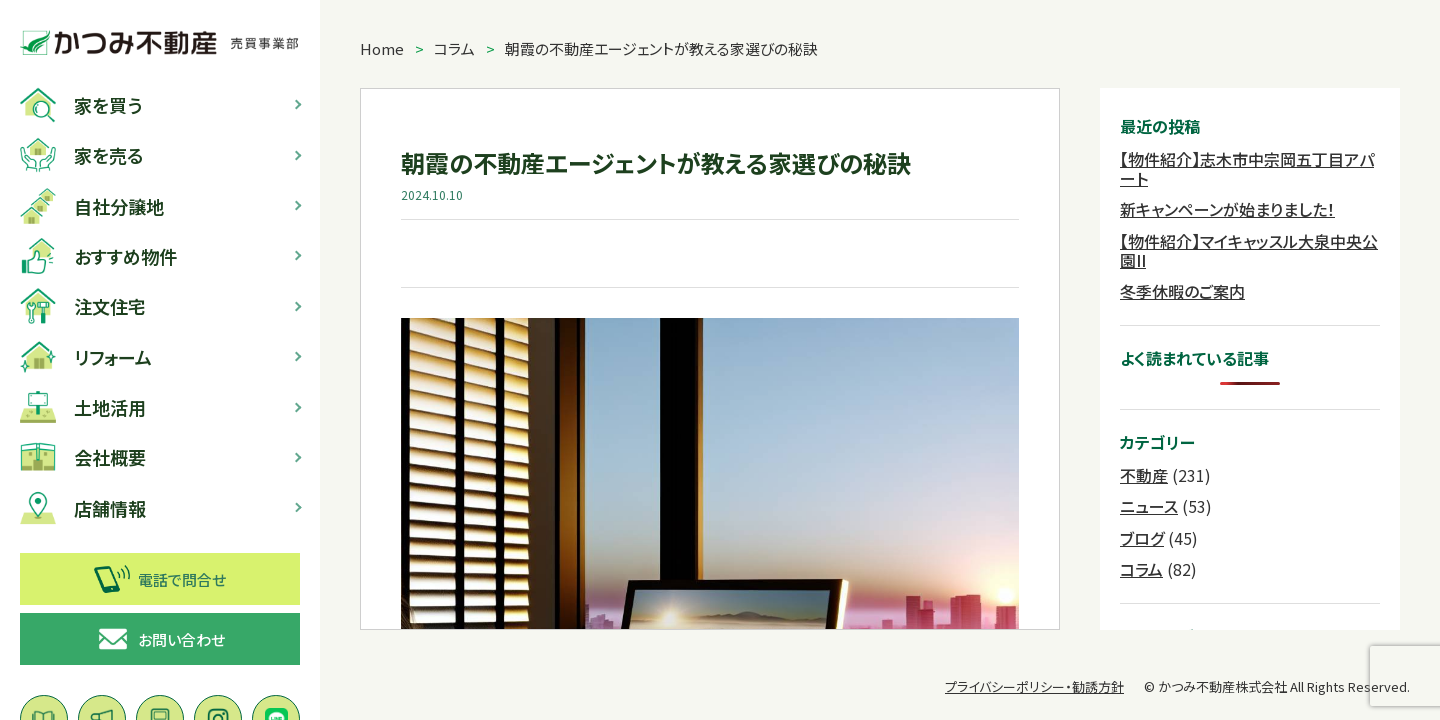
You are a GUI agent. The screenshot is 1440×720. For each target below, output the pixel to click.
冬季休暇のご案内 (1182, 291)
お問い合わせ (160, 639)
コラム (454, 48)
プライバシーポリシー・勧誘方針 (1034, 686)
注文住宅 (83, 306)
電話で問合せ (160, 579)
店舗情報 (83, 508)
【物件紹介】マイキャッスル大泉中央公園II (1249, 250)
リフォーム (86, 357)
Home (382, 48)
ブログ (1142, 538)
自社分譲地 (92, 206)
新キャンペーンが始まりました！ (1227, 209)
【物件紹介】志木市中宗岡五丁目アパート (1247, 168)
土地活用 (83, 407)
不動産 (1144, 475)
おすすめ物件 (98, 256)
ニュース (1149, 506)
